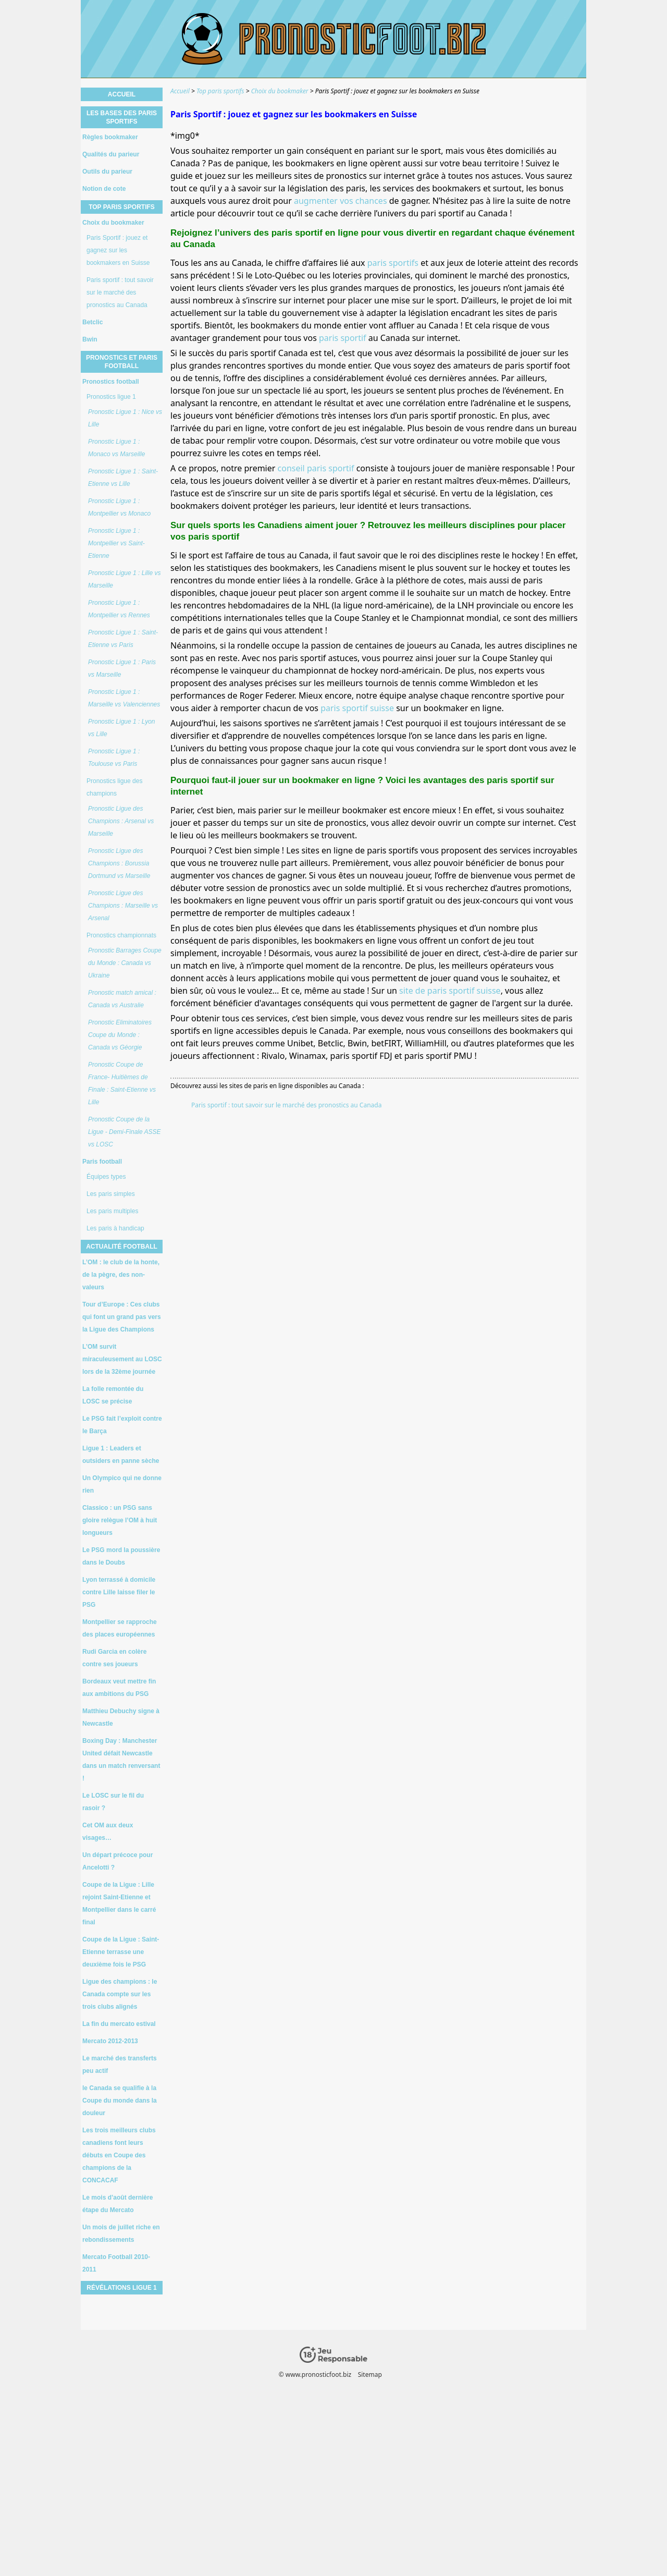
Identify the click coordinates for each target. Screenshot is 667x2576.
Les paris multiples (112, 1211)
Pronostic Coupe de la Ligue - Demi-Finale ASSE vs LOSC (124, 1132)
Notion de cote (104, 188)
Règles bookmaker (110, 137)
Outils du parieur (107, 171)
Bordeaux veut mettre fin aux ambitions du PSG (119, 1688)
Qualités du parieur (110, 154)
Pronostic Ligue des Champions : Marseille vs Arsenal (123, 905)
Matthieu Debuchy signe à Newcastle (120, 1717)
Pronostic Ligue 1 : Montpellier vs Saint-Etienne (116, 543)
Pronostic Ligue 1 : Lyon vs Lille (121, 728)
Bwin (89, 339)
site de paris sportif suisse (450, 990)
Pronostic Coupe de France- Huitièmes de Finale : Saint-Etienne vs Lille (122, 1083)
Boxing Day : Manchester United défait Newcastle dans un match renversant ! (121, 1759)
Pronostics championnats (121, 935)
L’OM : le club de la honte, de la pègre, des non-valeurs (120, 1275)
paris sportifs (392, 262)
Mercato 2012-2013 (110, 2041)
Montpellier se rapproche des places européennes (119, 1628)
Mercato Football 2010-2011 (116, 2263)
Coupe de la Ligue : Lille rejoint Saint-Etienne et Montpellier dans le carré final (119, 1903)
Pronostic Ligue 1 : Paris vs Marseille (122, 668)
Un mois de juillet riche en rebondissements (121, 2233)
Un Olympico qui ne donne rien (122, 1484)
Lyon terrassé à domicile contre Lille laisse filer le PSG (118, 1592)
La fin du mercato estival (119, 2024)
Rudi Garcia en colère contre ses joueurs (114, 1658)
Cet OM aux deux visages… (107, 1831)
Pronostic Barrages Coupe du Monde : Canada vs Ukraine (125, 963)
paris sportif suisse (357, 708)
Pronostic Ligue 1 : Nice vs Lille (125, 418)
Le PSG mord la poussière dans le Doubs (121, 1556)
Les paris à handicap (115, 1228)
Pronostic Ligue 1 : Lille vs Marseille (124, 579)
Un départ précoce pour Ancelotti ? (117, 1861)
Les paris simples (111, 1194)
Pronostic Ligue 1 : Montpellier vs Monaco (119, 507)
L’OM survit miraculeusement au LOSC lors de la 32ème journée (122, 1359)
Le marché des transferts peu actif (119, 2064)
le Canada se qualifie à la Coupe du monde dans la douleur (119, 2100)
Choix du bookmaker (113, 222)
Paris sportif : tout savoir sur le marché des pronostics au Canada (286, 1105)
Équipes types (106, 1176)
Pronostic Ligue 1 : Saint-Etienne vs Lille (123, 477)
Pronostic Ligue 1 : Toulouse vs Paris (114, 757)
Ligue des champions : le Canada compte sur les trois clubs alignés (119, 1994)
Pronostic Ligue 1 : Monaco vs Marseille (116, 448)
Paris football (102, 1161)
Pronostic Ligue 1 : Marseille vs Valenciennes (124, 698)
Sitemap (370, 2374)
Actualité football (121, 1246)
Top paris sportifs (122, 207)
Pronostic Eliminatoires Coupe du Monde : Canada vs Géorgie (120, 1035)
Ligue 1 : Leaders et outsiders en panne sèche (120, 1454)
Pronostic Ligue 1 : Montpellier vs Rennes (119, 609)
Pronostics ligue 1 (111, 396)
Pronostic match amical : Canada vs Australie (122, 999)
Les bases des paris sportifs (122, 117)
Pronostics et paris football (121, 362)
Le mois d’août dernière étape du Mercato (117, 2204)
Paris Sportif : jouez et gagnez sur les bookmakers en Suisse (118, 250)
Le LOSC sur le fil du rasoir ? (113, 1802)
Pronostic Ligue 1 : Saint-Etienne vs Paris (123, 639)
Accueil (121, 94)
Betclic (92, 322)
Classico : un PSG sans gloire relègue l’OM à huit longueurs (119, 1520)
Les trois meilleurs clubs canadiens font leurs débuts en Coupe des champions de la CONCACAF (119, 2155)
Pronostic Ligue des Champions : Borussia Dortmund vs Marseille (119, 863)
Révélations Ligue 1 (121, 2287)
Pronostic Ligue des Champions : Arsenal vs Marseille (121, 821)
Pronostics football (110, 381)
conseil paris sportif (316, 468)
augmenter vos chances (340, 200)
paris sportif (342, 338)
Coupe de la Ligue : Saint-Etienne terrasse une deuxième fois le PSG (120, 1952)
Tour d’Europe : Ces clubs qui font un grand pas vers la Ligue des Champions (121, 1317)
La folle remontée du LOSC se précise (112, 1395)
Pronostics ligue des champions (114, 787)
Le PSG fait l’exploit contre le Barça (122, 1425)
